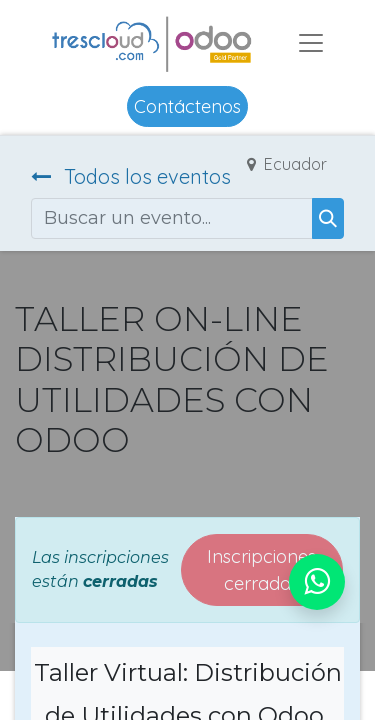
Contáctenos (187, 106)
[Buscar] (328, 218)
